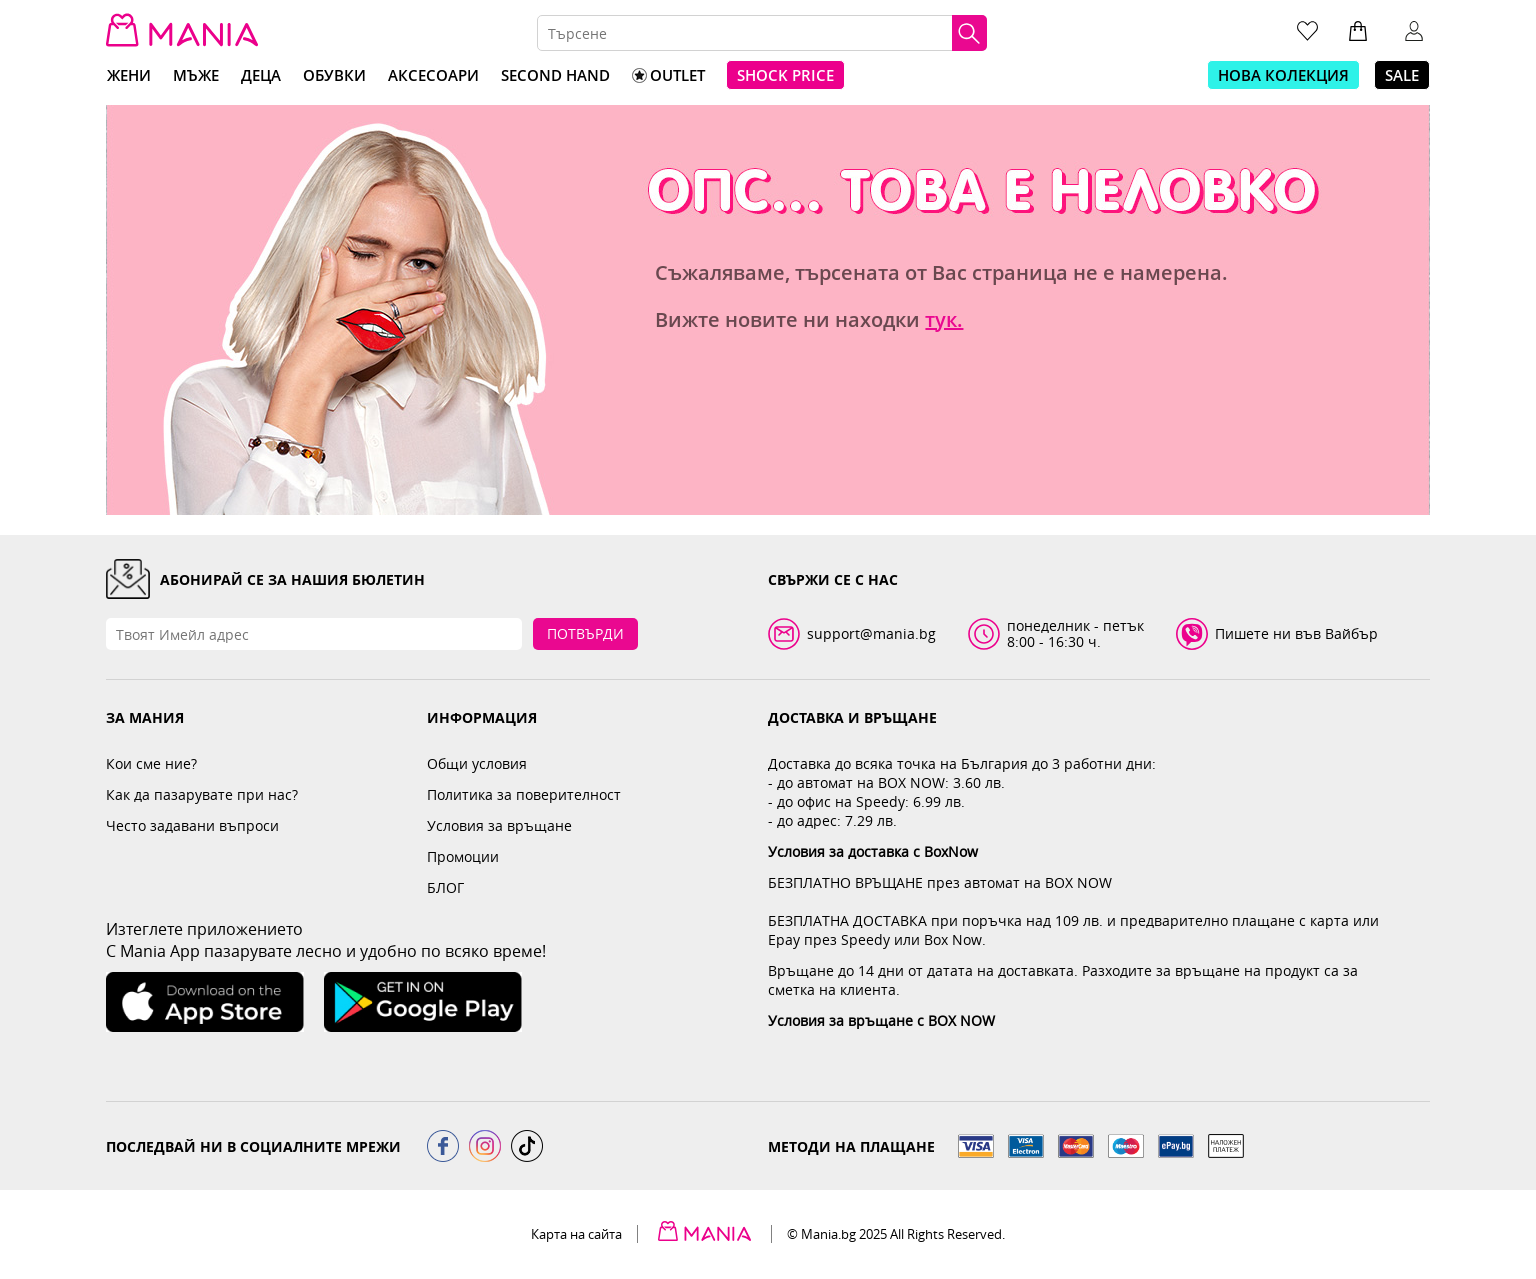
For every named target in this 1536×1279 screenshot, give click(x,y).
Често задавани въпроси (192, 825)
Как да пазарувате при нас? (202, 794)
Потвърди (585, 633)
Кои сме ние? (151, 763)
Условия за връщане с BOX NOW (881, 1020)
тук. (944, 319)
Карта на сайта (576, 1234)
